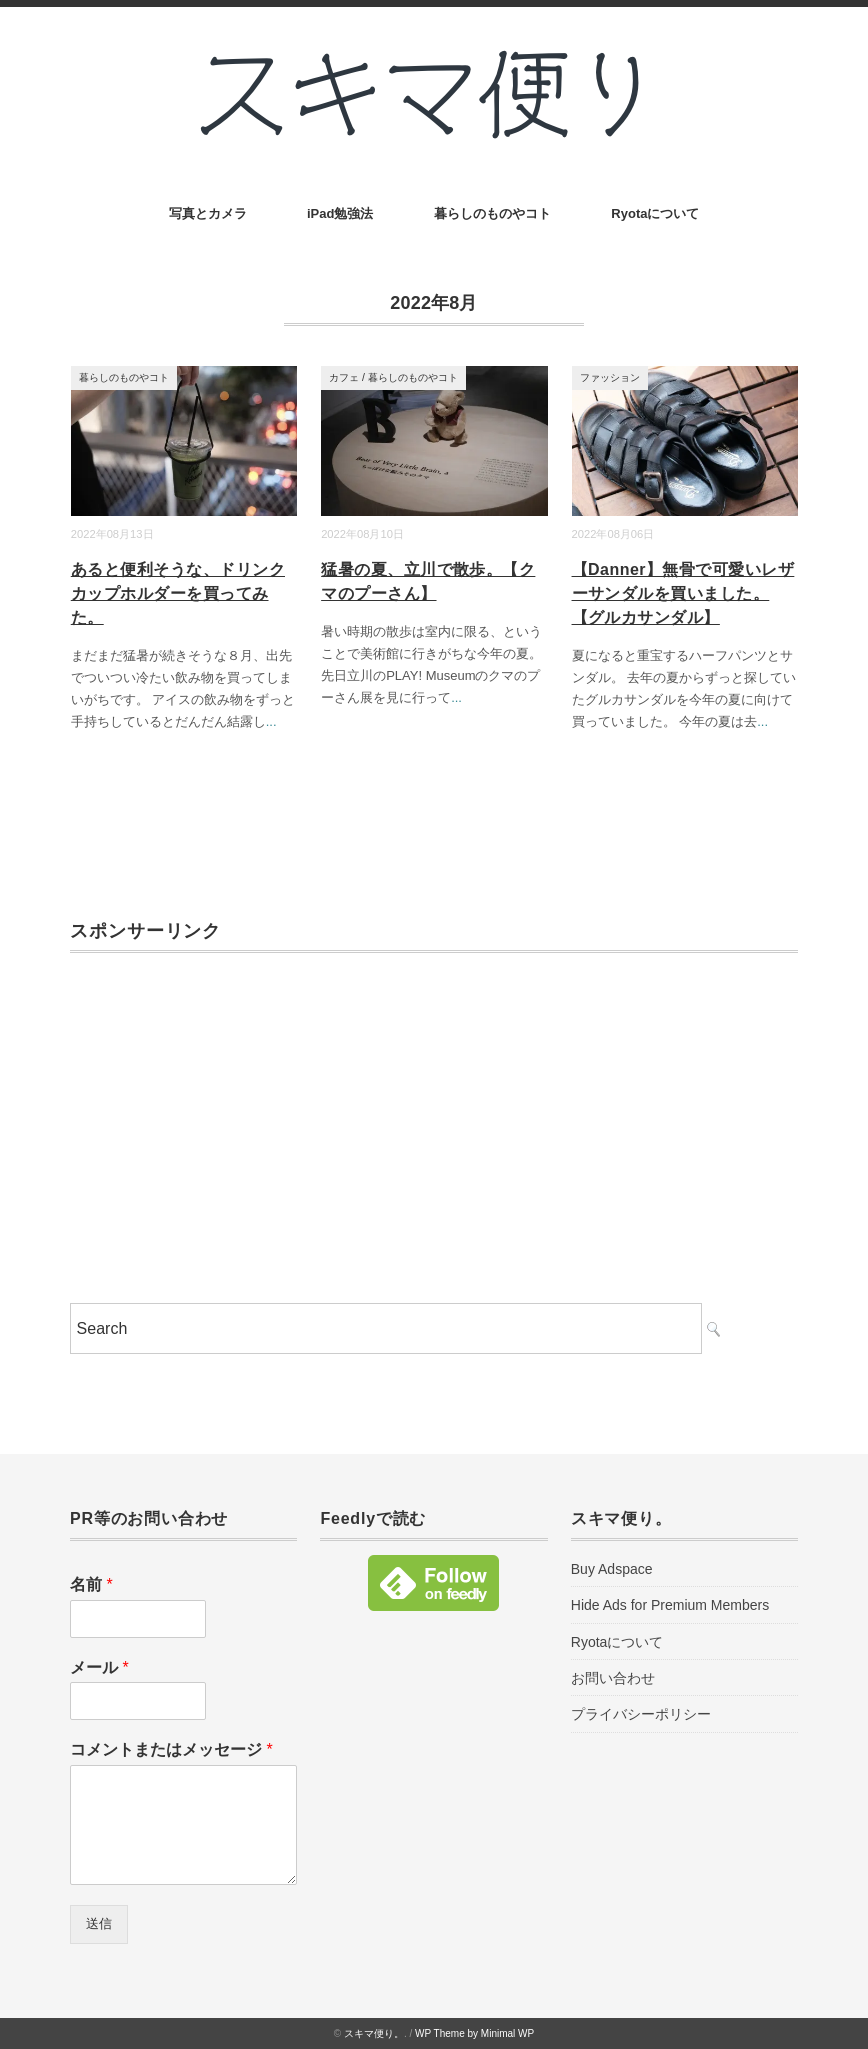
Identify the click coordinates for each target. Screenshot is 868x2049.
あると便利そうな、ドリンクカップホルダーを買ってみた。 (178, 593)
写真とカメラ (208, 213)
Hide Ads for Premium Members (670, 1605)
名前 (91, 1584)
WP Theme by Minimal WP (474, 2033)
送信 (99, 1923)
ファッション (610, 377)
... (271, 721)
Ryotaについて (655, 213)
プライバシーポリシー (641, 1714)
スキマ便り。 (374, 2033)
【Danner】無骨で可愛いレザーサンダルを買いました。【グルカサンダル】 (683, 593)
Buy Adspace (612, 1569)
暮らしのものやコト (492, 213)
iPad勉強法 (340, 213)
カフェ (344, 377)
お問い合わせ (613, 1678)
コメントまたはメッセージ (171, 1749)
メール (99, 1667)
